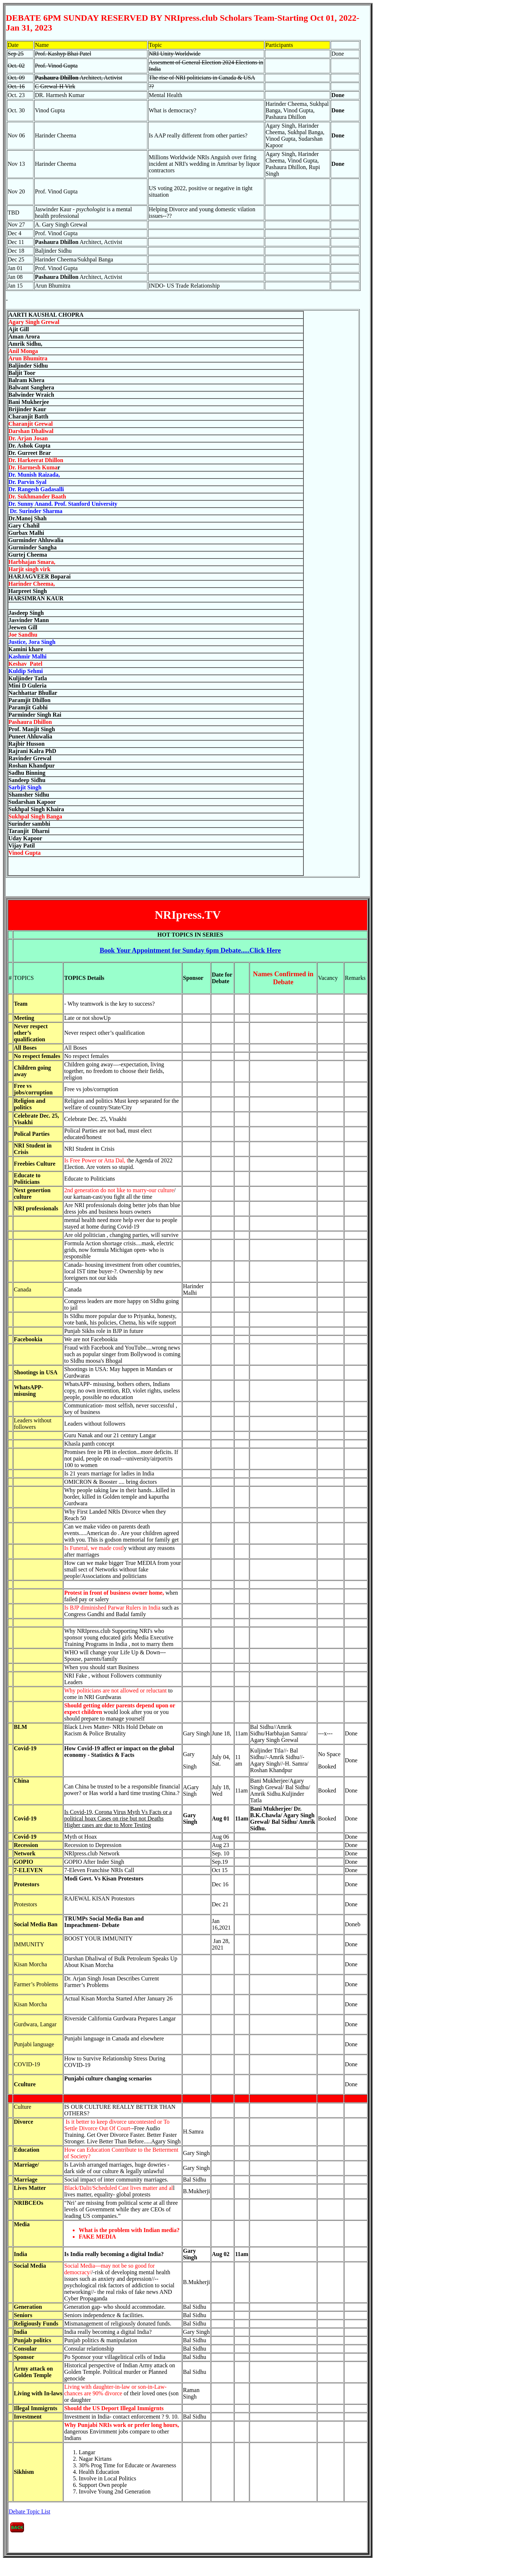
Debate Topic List (29, 2511)
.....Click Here (190, 950)
